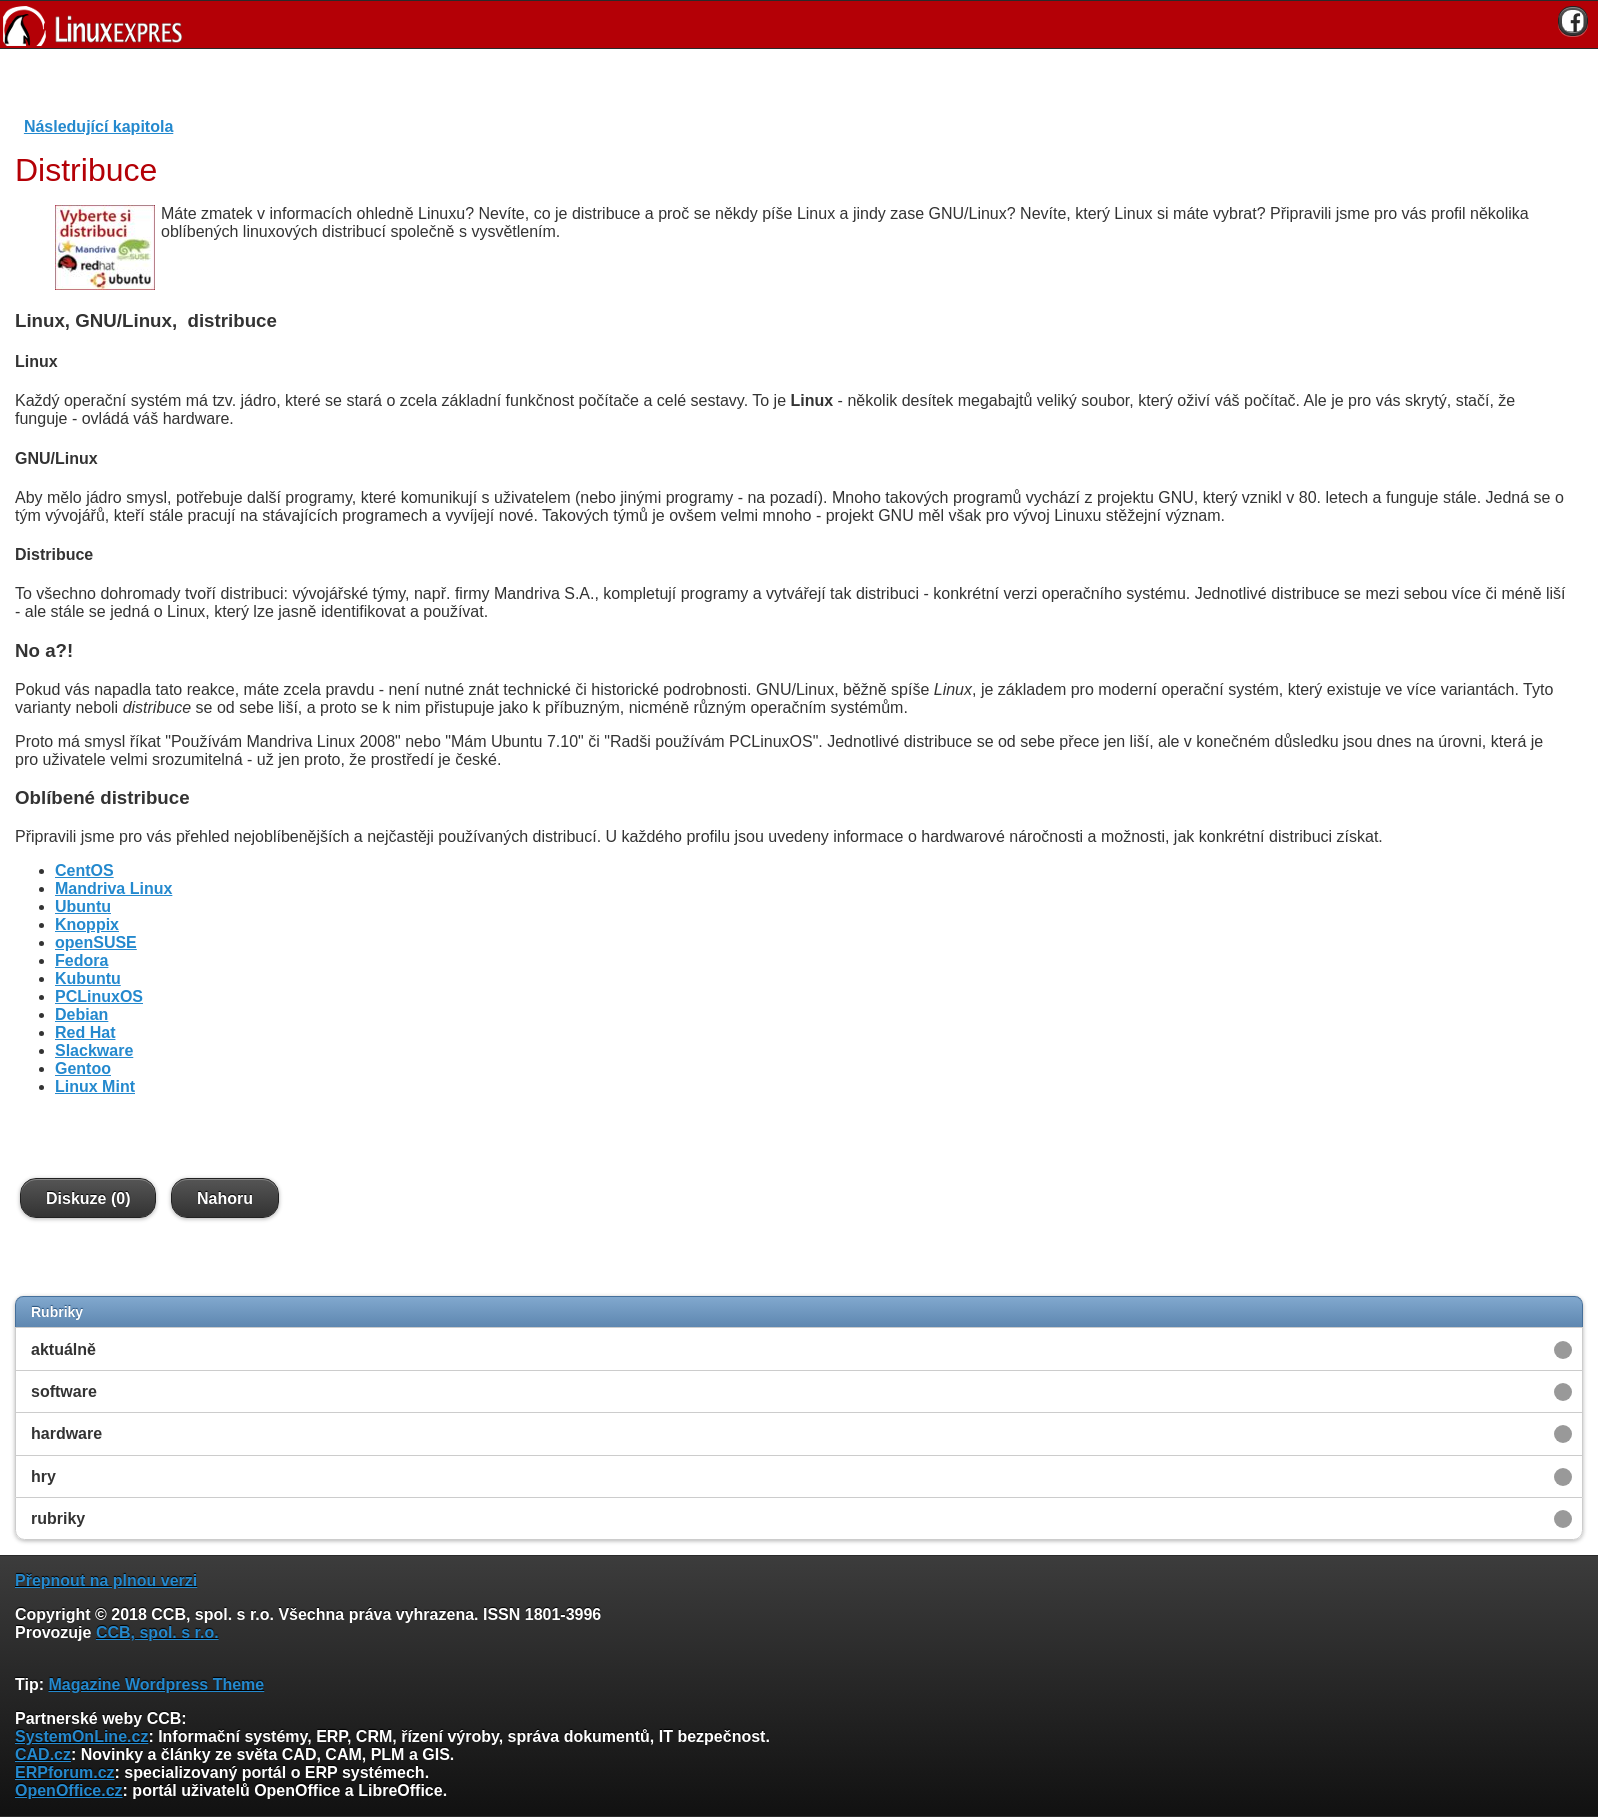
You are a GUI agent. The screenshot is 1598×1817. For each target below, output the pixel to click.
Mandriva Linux (113, 888)
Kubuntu (88, 978)
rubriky (58, 1518)
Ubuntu (83, 906)
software (64, 1391)
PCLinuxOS (99, 996)
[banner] (799, 24)
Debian (81, 1014)
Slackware (94, 1050)
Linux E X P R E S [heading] (799, 24)
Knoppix (87, 924)
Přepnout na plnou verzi (106, 1580)
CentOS (84, 870)
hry (43, 1476)
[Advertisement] (792, 89)
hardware (66, 1433)
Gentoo (83, 1068)
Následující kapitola (98, 126)
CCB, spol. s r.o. (157, 1632)
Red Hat (85, 1032)
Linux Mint (95, 1086)
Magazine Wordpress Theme (156, 1684)
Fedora (81, 960)
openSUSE (96, 942)
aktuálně (63, 1349)
